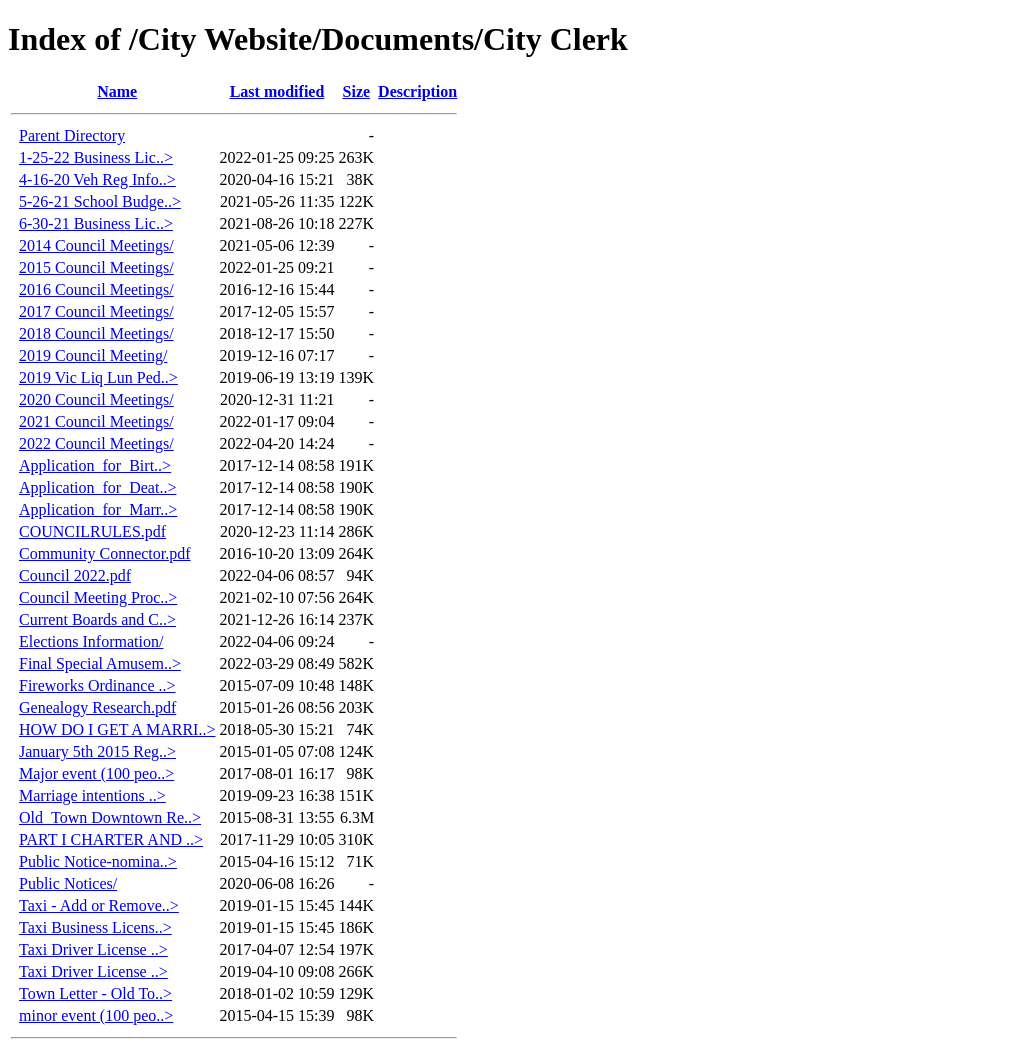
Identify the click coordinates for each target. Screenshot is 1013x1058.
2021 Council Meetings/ (96, 421)
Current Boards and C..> (97, 619)
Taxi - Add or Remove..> (99, 905)
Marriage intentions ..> (92, 795)
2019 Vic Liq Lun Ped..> (98, 377)
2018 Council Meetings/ (96, 333)
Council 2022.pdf (75, 575)
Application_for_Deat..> (97, 487)
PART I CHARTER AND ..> (111, 839)
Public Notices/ (68, 883)
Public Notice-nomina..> (98, 861)
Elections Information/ (91, 641)
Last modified (277, 91)
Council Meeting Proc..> (98, 597)
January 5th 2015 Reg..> (97, 751)
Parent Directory (72, 135)
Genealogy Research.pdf (97, 707)
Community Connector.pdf (105, 553)
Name (117, 91)
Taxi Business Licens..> (95, 927)
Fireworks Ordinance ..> (97, 685)
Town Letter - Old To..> (95, 993)
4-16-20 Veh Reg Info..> (97, 179)
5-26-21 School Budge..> (100, 201)
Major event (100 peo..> (96, 773)
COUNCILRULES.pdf (92, 531)
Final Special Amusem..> (100, 663)
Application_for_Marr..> (98, 509)
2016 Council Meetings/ (96, 289)
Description (417, 91)
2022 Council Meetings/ (96, 443)
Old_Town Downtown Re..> (110, 817)
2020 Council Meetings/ (96, 399)
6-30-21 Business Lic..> (96, 223)
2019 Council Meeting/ (93, 355)
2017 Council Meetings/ (96, 311)
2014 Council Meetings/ (96, 245)
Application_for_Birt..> (95, 465)
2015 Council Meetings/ (96, 267)
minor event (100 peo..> (96, 1015)
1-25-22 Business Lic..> (96, 157)
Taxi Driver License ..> (93, 949)
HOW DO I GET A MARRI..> (117, 729)
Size (357, 91)
